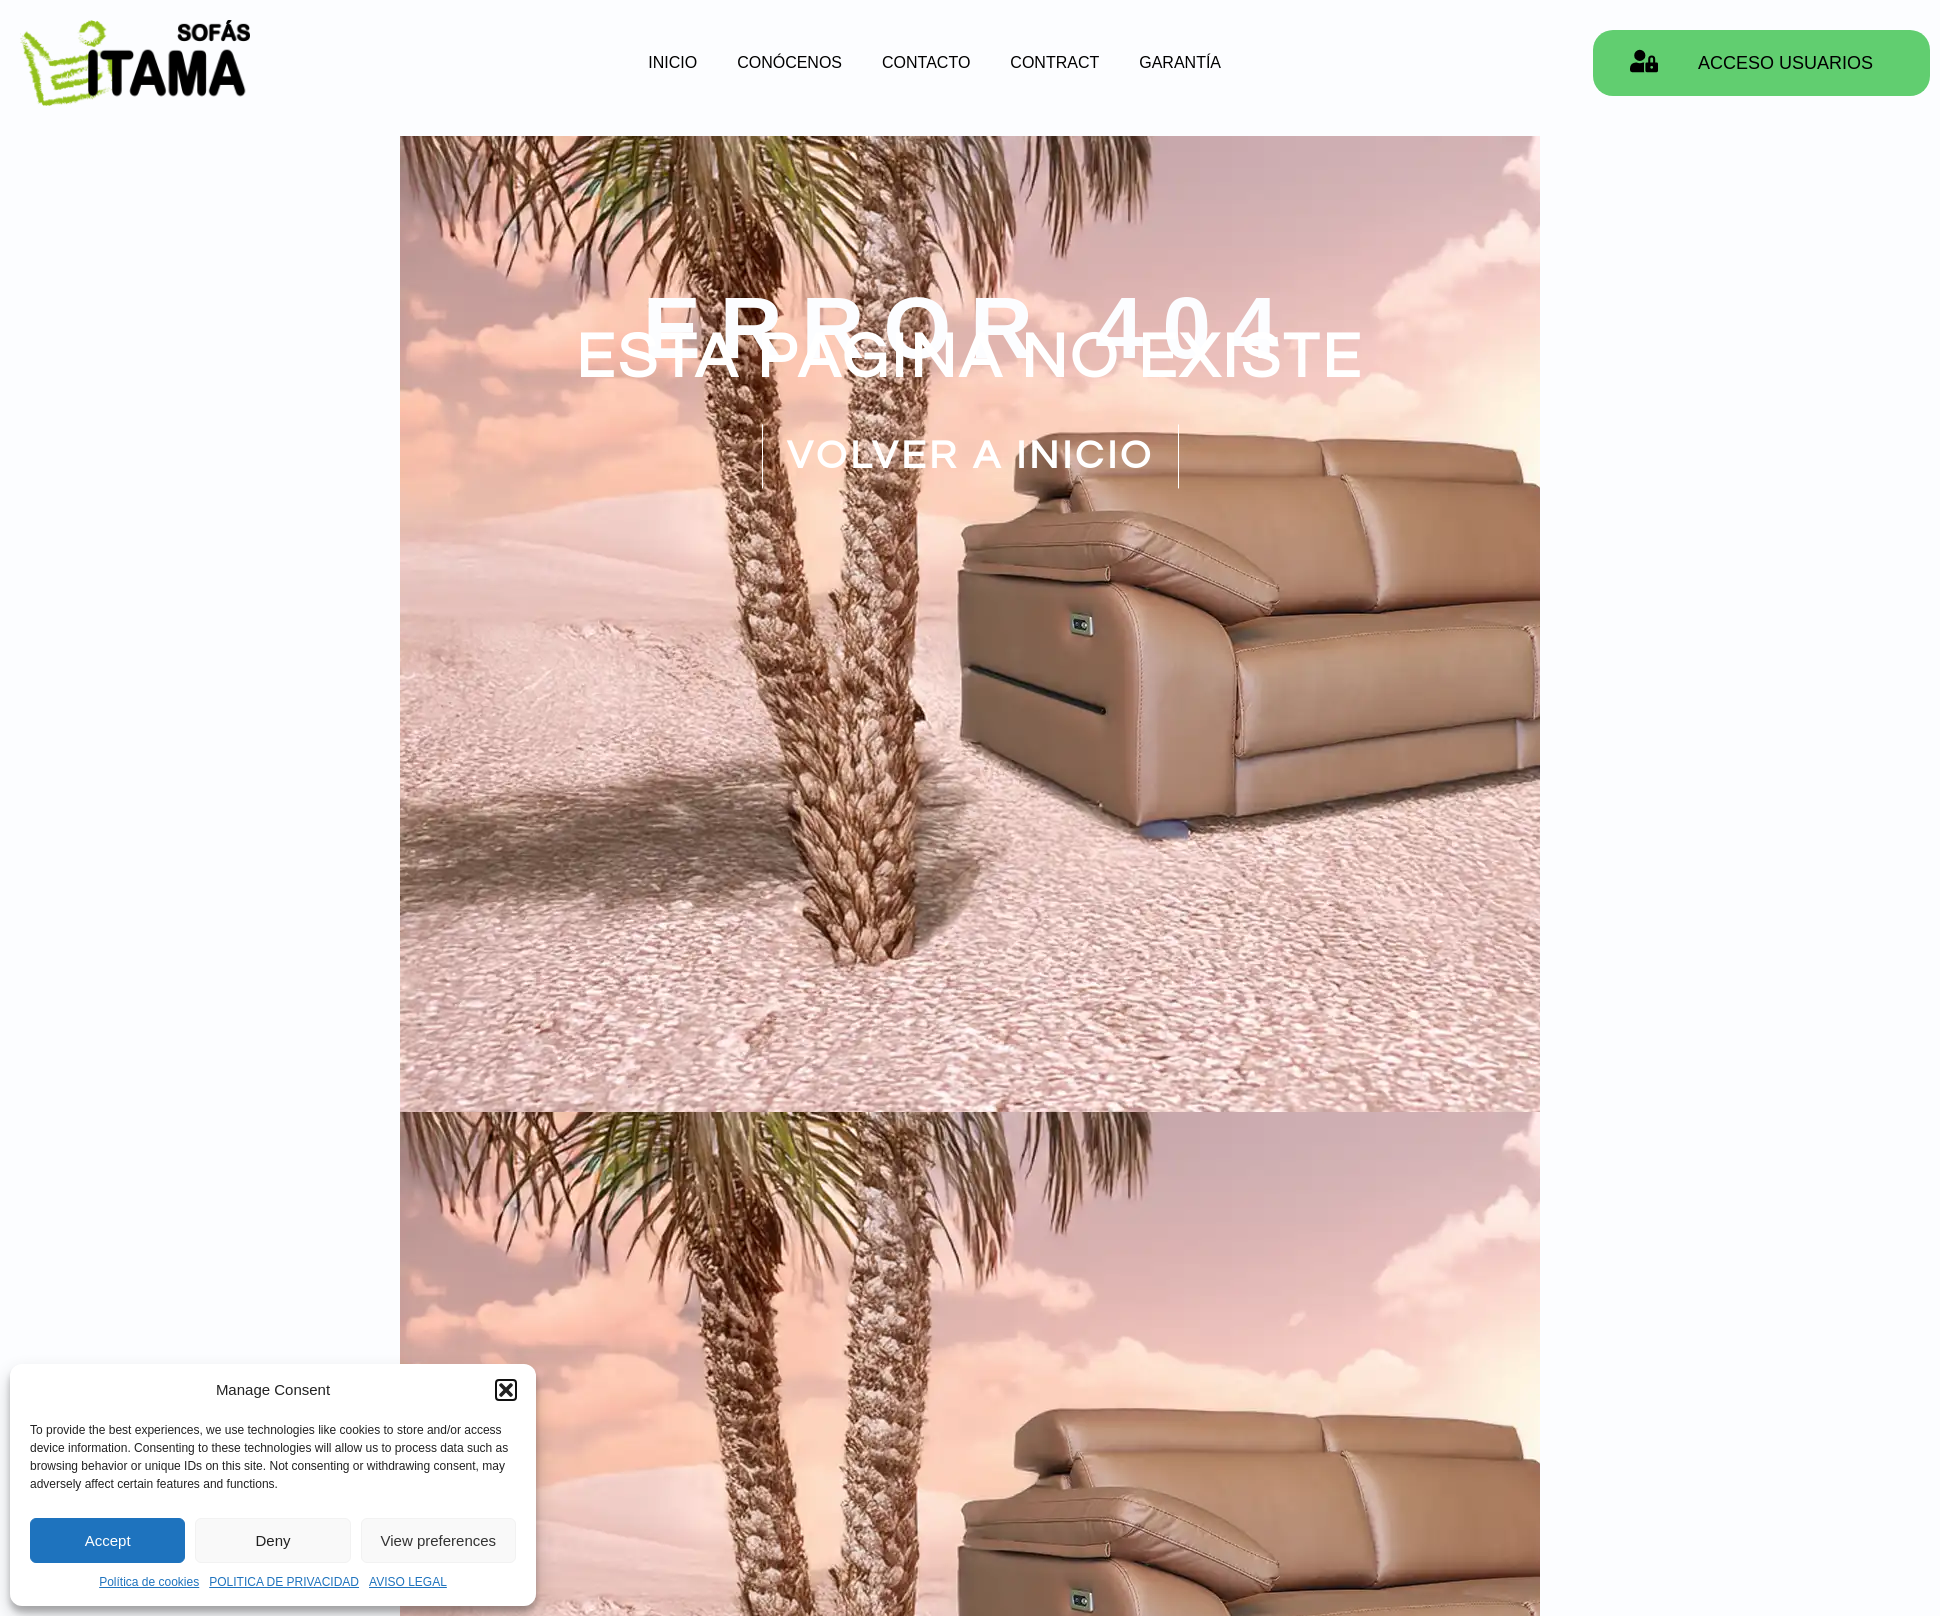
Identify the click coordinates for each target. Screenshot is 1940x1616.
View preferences (439, 1540)
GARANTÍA (1180, 62)
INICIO (672, 62)
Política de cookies (149, 1582)
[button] (506, 1390)
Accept (108, 1540)
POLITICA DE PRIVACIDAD (284, 1582)
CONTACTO (926, 62)
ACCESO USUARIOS (1785, 63)
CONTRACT (1054, 62)
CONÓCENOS (789, 62)
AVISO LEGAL (408, 1582)
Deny (272, 1540)
